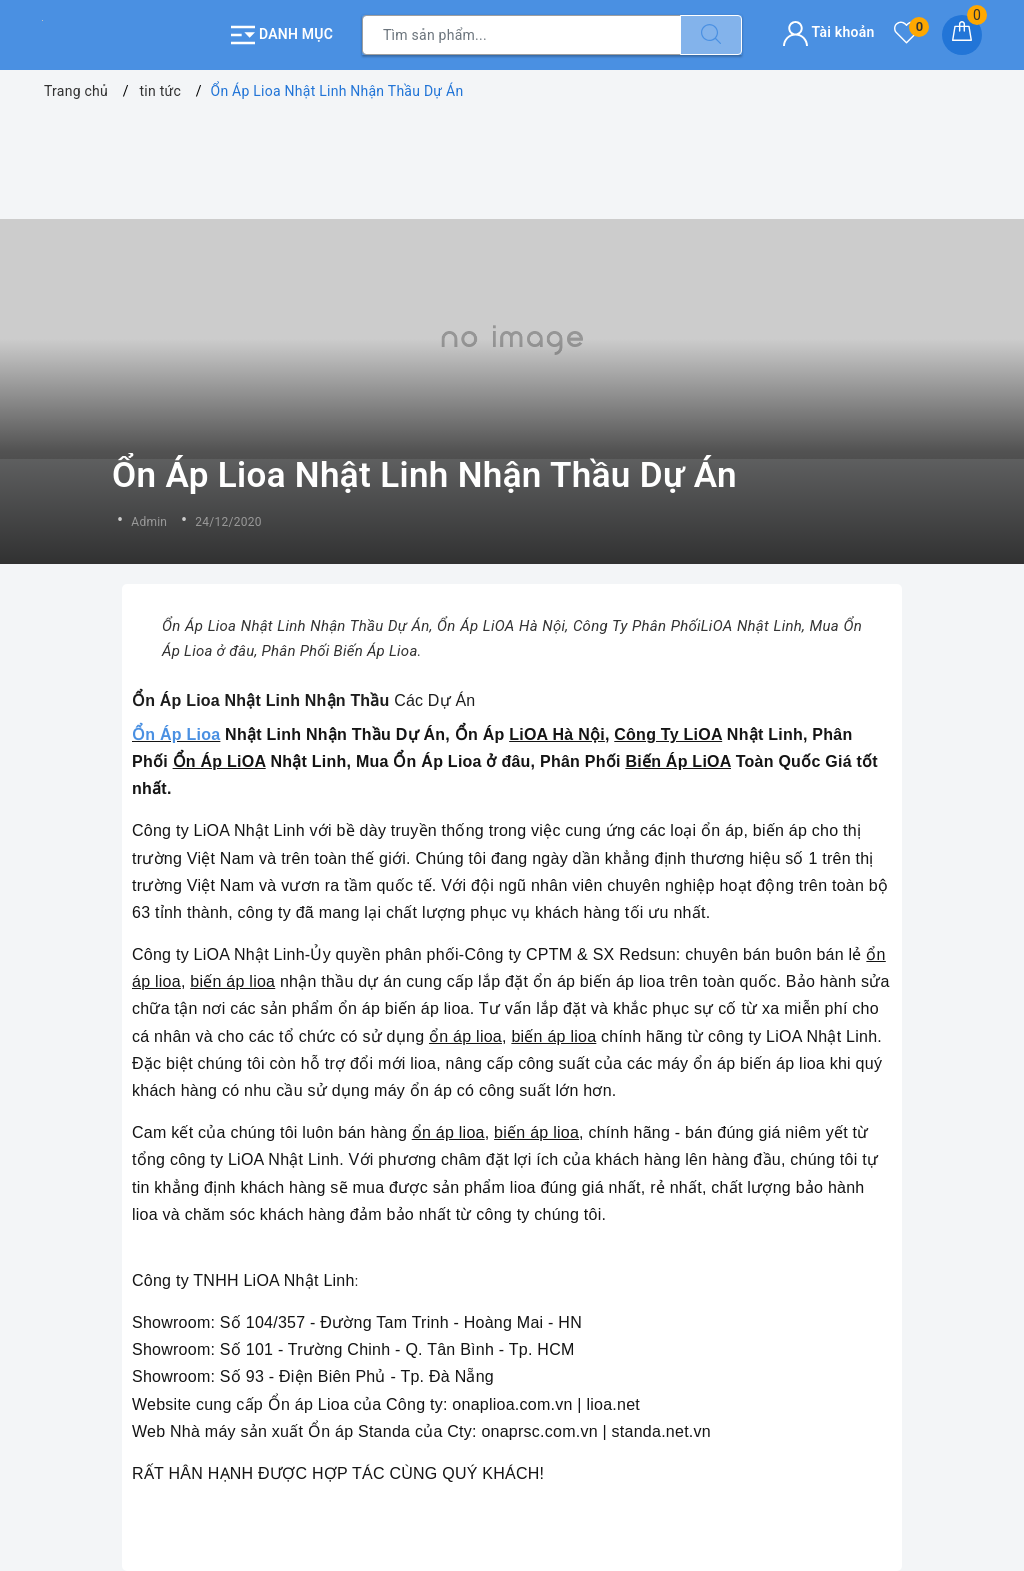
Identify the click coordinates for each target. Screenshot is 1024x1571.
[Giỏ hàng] (962, 35)
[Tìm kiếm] (711, 35)
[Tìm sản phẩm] (521, 35)
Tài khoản (828, 32)
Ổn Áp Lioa (176, 734)
